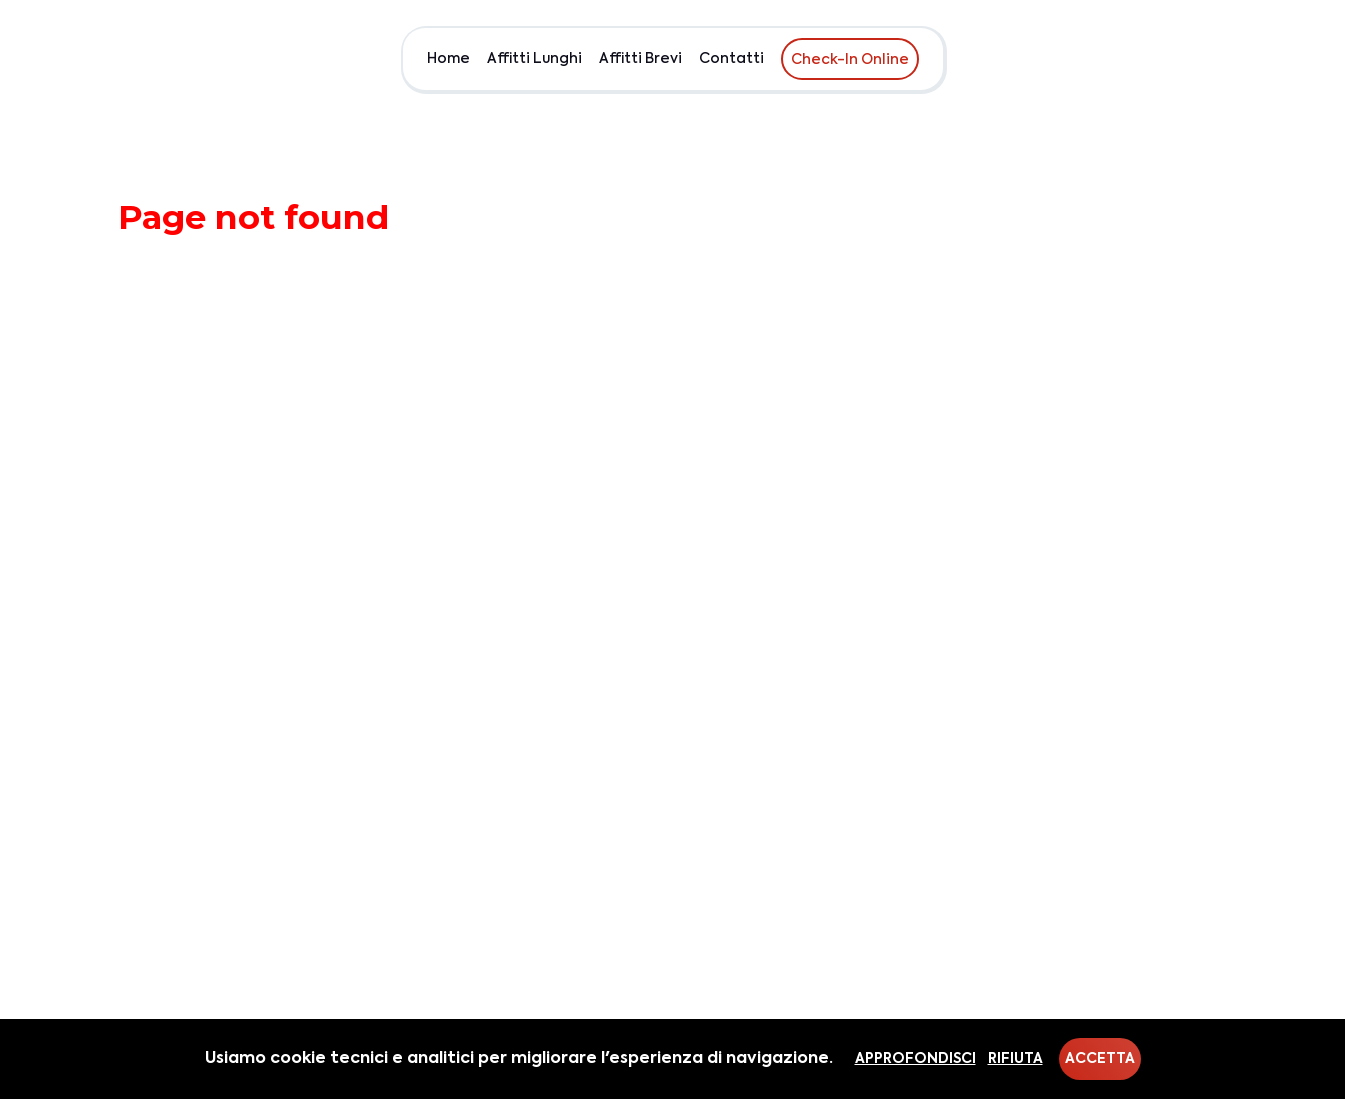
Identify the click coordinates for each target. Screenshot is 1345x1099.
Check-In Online (850, 60)
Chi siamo (1192, 59)
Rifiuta (1015, 1059)
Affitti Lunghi (534, 59)
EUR (1261, 59)
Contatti (731, 59)
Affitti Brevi (640, 59)
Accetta (1100, 1059)
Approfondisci (915, 1059)
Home (448, 59)
